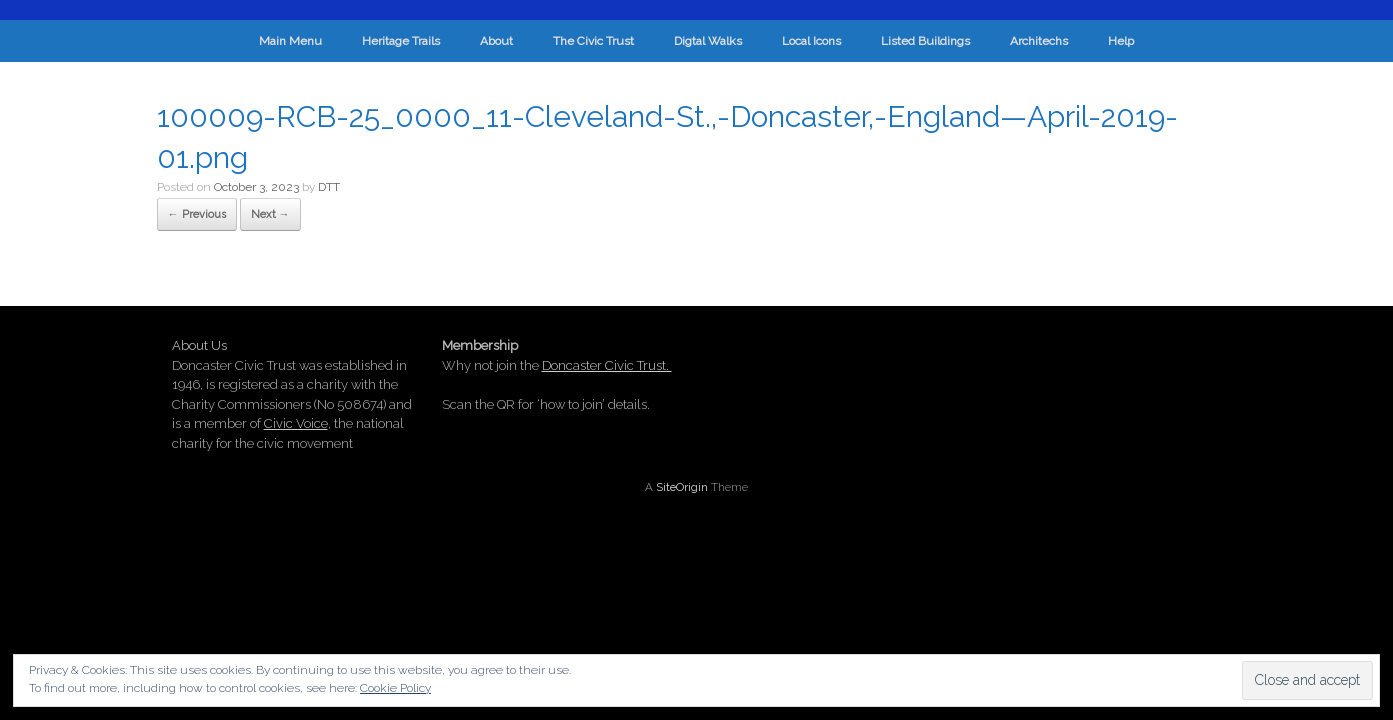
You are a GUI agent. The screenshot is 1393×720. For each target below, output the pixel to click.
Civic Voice (296, 423)
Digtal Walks (708, 41)
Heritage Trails (401, 41)
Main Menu (290, 41)
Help (1121, 41)
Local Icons (811, 41)
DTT (329, 187)
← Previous (197, 214)
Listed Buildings (925, 41)
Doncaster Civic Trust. (607, 365)
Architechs (1039, 41)
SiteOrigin (682, 487)
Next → (270, 214)
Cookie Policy (395, 688)
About (496, 41)
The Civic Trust (593, 41)
